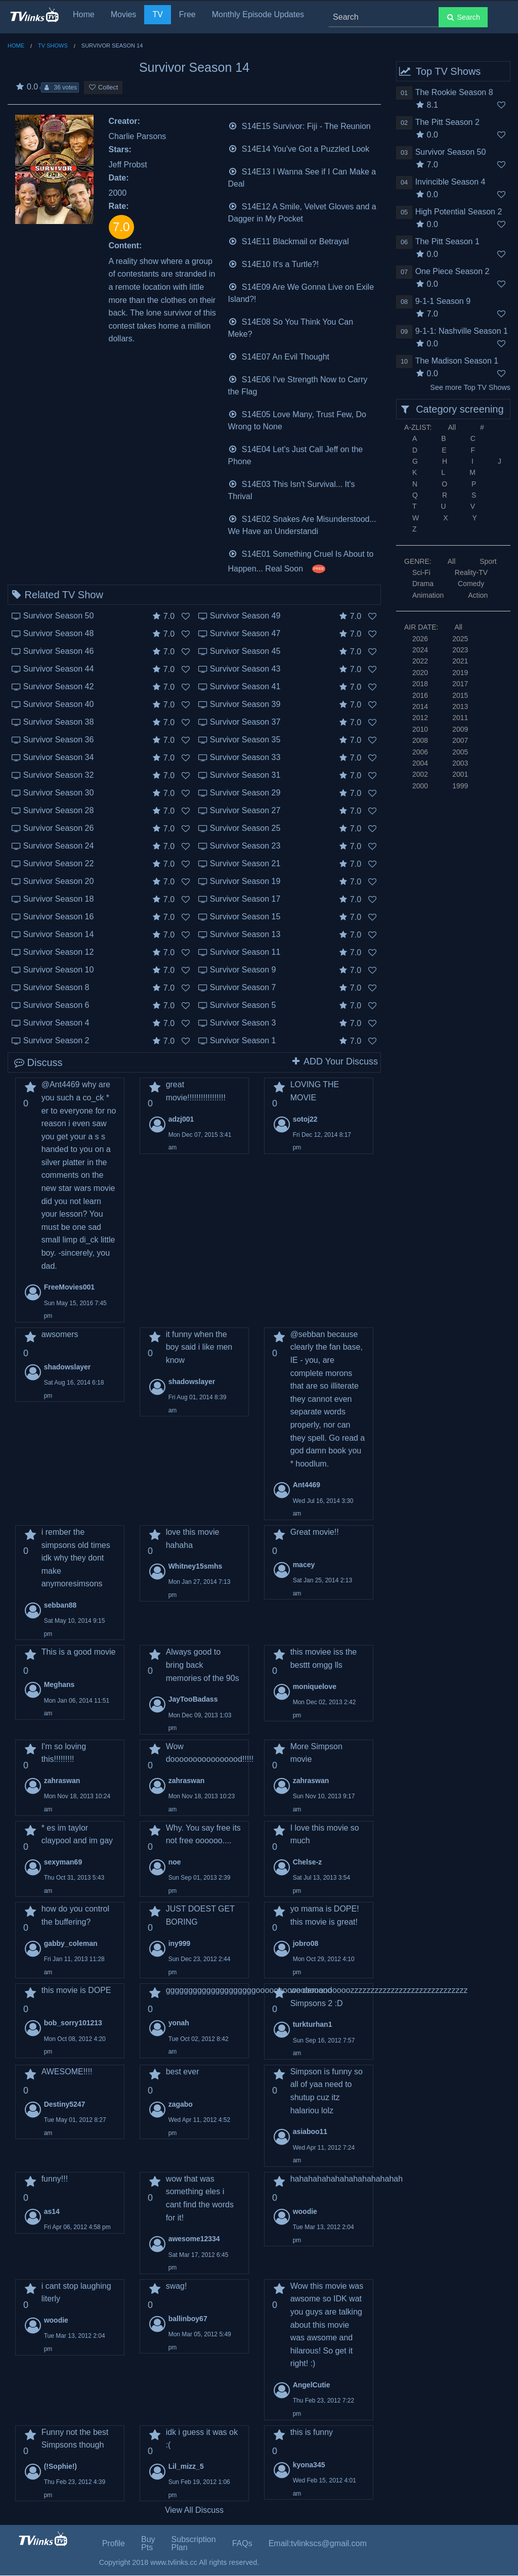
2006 (420, 752)
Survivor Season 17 (245, 899)
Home (84, 14)
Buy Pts (148, 2543)
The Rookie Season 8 (454, 92)
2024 (420, 650)
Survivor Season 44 (58, 668)
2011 (460, 718)
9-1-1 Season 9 (442, 301)
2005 (460, 752)
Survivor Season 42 (58, 686)
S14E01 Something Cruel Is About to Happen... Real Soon (301, 560)
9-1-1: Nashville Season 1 (461, 331)
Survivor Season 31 (245, 775)
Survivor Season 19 (245, 881)
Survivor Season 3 (243, 1022)
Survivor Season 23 (245, 845)
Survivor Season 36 (58, 739)
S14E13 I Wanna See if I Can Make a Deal (302, 176)
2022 (420, 661)
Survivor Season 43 (245, 668)
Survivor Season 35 (245, 739)
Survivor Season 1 (243, 1040)
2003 (460, 763)
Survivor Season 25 (245, 828)
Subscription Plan (193, 2543)
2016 (420, 695)
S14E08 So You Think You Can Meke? (291, 327)
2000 (420, 786)
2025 (460, 639)
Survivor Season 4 (56, 1022)
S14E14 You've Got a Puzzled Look (298, 148)
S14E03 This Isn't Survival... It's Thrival (291, 489)
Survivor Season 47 (245, 633)
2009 (460, 729)
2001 (460, 774)
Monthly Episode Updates (258, 14)
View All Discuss (194, 2510)
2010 (420, 729)
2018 (420, 684)
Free (187, 14)
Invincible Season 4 (450, 181)
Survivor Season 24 (58, 845)
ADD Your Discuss (334, 1061)
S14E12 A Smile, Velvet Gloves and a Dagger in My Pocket (302, 211)
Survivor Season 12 (58, 952)
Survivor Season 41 (245, 686)
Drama (423, 584)
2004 (420, 763)
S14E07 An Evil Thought (278, 355)
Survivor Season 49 (245, 615)
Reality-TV (471, 572)
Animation (428, 595)
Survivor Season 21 (245, 863)
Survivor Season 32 (58, 775)
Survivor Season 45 (245, 651)
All (452, 427)
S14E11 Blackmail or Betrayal (288, 240)
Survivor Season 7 (243, 987)
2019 (460, 673)
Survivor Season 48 (58, 633)
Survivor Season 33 (245, 757)
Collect (103, 87)
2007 (460, 740)
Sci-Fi (421, 572)
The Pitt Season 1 (447, 241)
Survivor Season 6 (56, 1005)
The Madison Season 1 (457, 361)
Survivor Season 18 (58, 899)
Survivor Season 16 (58, 916)
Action (478, 595)
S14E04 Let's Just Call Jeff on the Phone (295, 454)
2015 (460, 695)
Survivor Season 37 (245, 722)
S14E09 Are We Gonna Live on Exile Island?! (301, 292)
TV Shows (53, 45)
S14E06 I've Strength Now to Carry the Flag (298, 384)
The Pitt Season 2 (447, 122)
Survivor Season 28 (58, 810)
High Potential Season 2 (458, 211)
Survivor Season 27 (245, 810)
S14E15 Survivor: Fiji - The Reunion (299, 125)
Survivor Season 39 (245, 704)
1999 (460, 786)
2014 (420, 706)
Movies (124, 14)
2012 (420, 718)
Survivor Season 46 (58, 651)
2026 (420, 639)
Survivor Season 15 (245, 916)
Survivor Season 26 (58, 828)
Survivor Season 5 (243, 1005)
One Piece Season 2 (452, 271)
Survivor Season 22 (58, 863)
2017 (460, 684)
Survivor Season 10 (58, 969)
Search (463, 17)
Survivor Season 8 (56, 987)
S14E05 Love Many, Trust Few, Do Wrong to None (297, 419)
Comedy (471, 584)
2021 (460, 661)
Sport (488, 561)
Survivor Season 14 (58, 934)
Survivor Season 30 (58, 792)
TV (157, 14)
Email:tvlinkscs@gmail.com (318, 2543)
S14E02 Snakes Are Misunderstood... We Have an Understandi (302, 524)
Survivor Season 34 (58, 757)
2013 (460, 706)
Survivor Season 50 (58, 615)
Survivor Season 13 (245, 934)
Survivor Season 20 (58, 881)
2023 (460, 650)
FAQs (242, 2543)
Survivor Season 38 (58, 722)
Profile (113, 2543)
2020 (420, 673)
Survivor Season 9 (243, 969)
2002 (420, 774)
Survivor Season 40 (58, 704)
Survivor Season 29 (245, 792)
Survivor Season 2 (56, 1040)
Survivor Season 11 (245, 952)
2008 (420, 740)
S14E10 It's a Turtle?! (273, 263)
